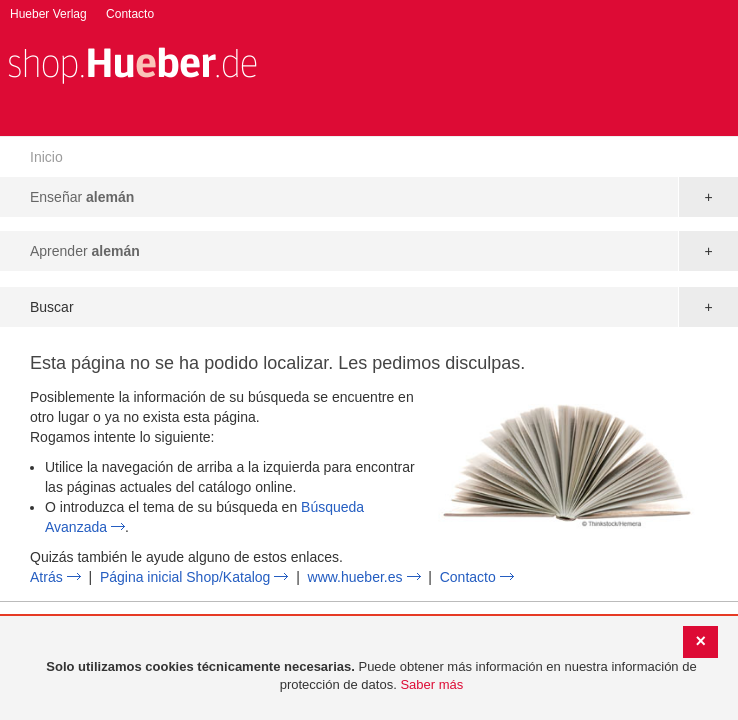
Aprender (85, 251)
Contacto (130, 14)
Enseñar (82, 197)
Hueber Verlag (48, 14)
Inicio (46, 157)
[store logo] (132, 63)
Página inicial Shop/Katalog (185, 577)
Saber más (431, 684)
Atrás (46, 577)
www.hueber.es (355, 577)
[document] (371, 676)
